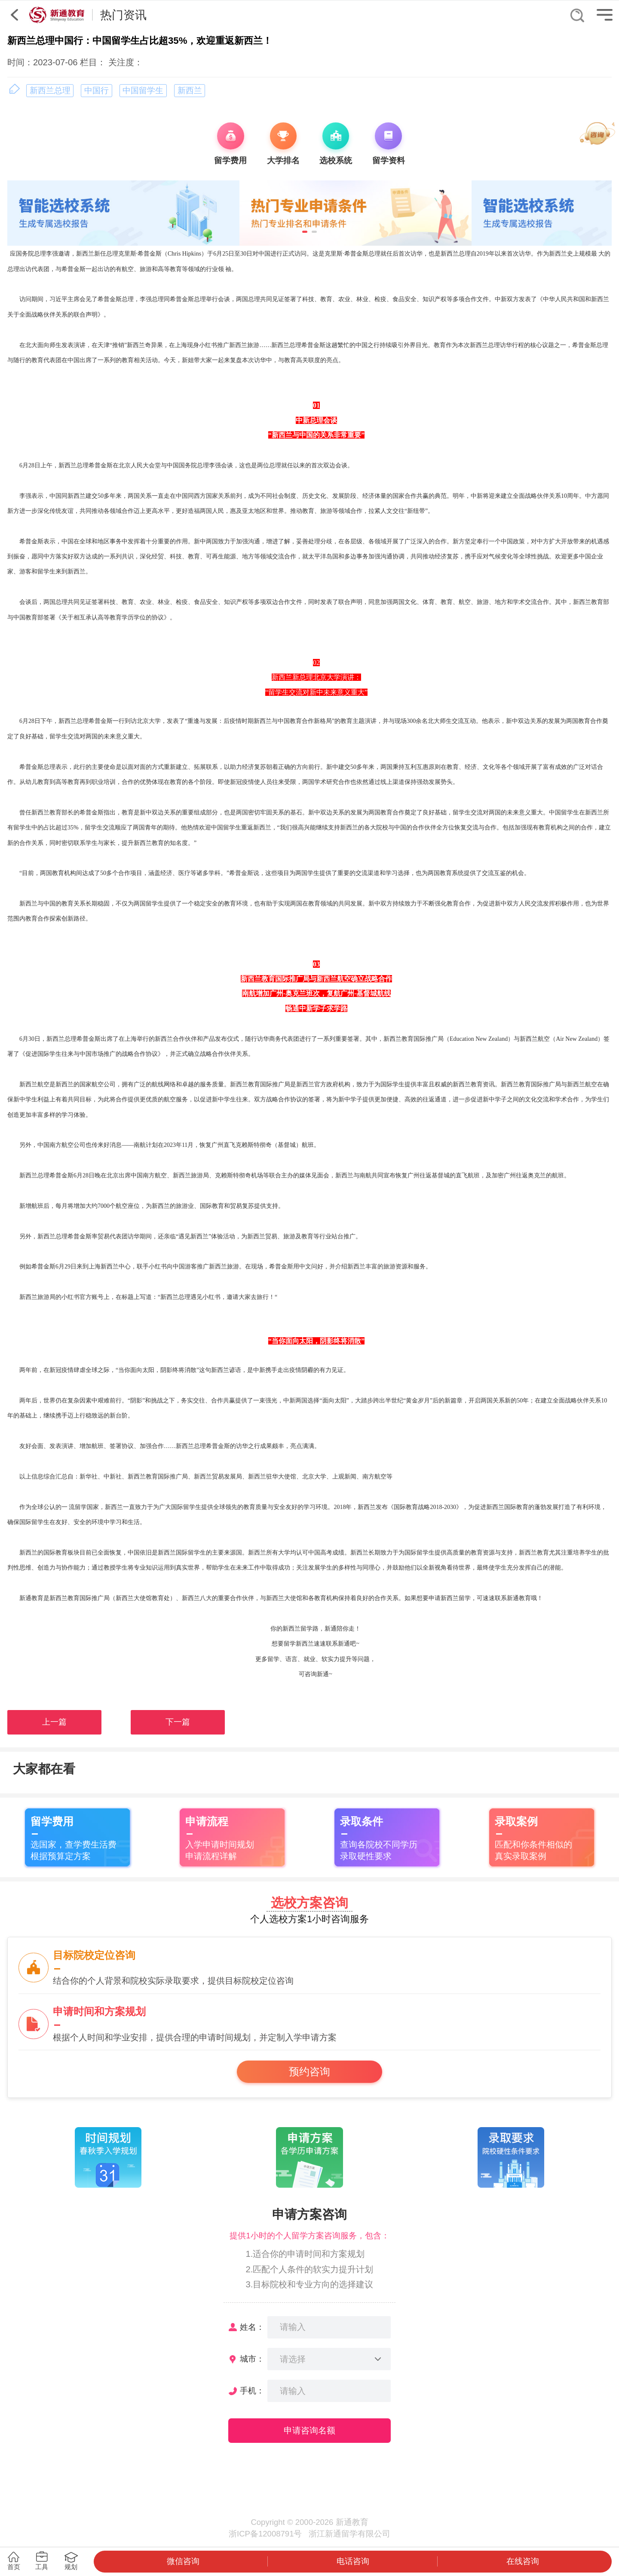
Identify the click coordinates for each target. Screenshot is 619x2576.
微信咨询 (183, 2561)
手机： (252, 2390)
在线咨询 (522, 2561)
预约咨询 (309, 2071)
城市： (252, 2358)
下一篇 (177, 1721)
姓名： (252, 2327)
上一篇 (54, 1721)
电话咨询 (353, 2561)
